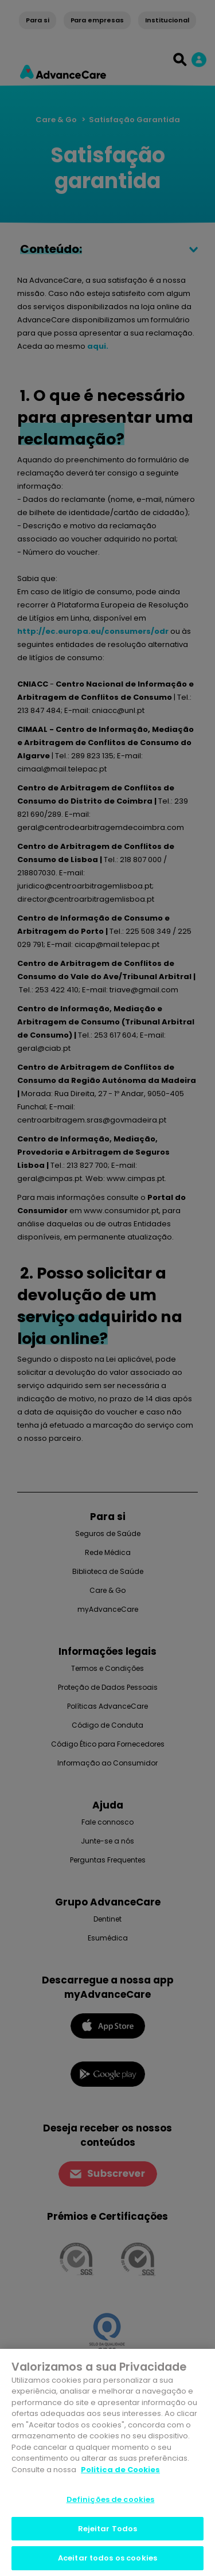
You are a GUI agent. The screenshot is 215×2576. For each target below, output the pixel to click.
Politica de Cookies (120, 2469)
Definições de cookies (111, 2499)
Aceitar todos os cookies (107, 2557)
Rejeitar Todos (108, 2528)
